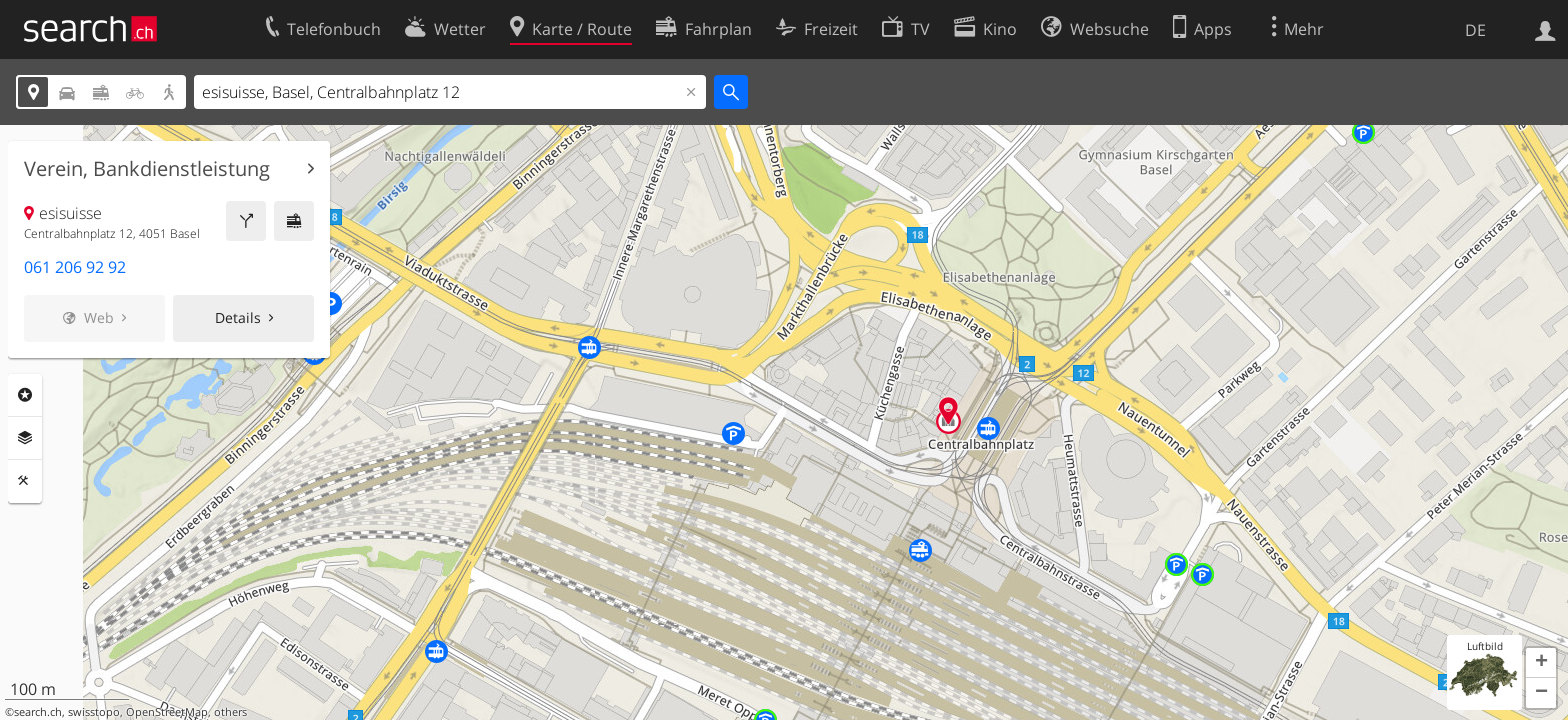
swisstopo (94, 712)
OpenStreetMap (167, 712)
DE (1475, 30)
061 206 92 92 (75, 267)
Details (238, 317)
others (230, 712)
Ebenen (25, 438)
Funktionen (25, 481)
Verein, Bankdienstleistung (147, 169)
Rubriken (25, 395)
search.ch (38, 712)
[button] (1541, 663)
